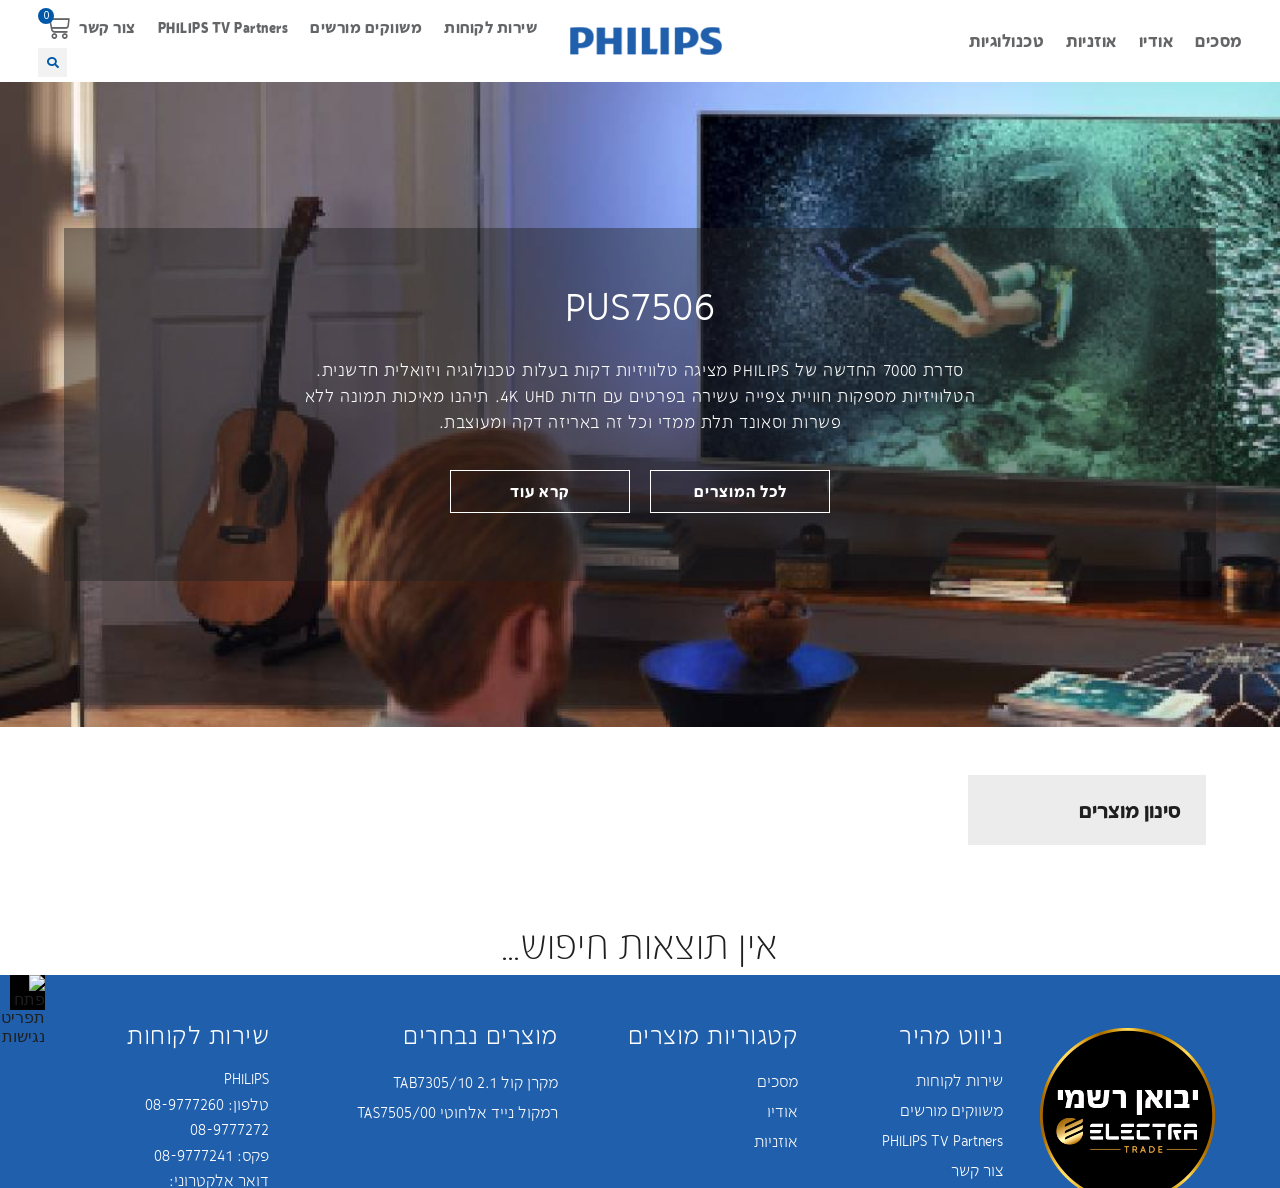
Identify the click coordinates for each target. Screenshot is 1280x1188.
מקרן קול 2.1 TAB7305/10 (475, 1082)
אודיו (1156, 40)
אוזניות (1091, 40)
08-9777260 (184, 1104)
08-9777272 (229, 1129)
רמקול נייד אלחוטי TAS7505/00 (457, 1112)
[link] (540, 491)
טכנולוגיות (1006, 40)
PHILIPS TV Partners (223, 27)
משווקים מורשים (366, 27)
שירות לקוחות (490, 27)
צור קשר (107, 27)
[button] (57, 27)
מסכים (1218, 40)
